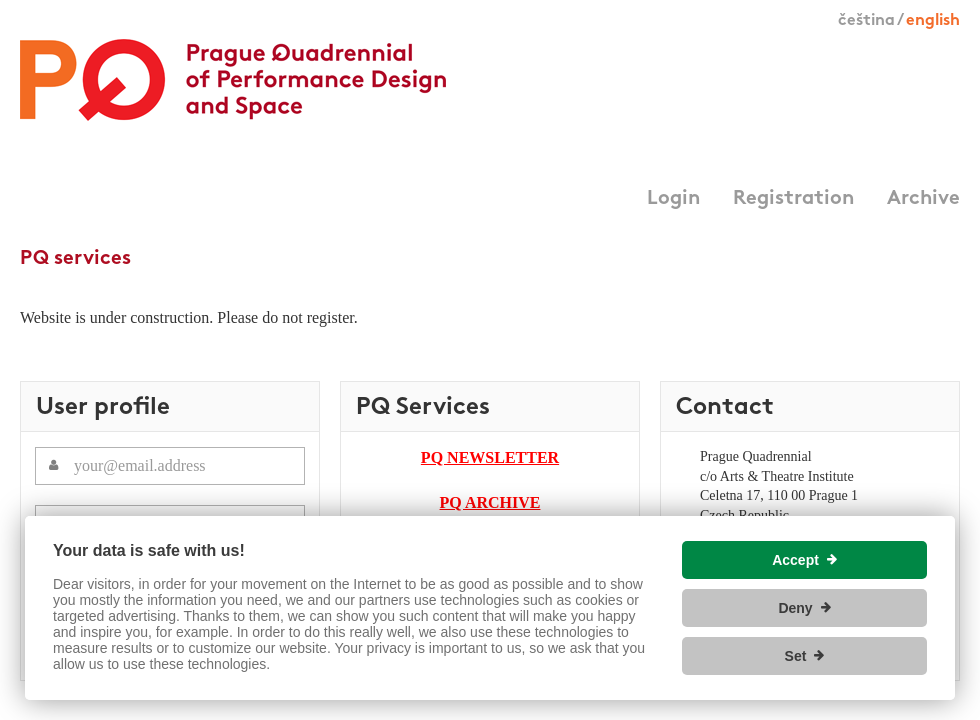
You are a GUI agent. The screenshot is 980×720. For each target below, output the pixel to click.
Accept (795, 560)
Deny (795, 608)
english (933, 21)
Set (796, 656)
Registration (793, 199)
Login (673, 199)
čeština (866, 21)
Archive (923, 199)
